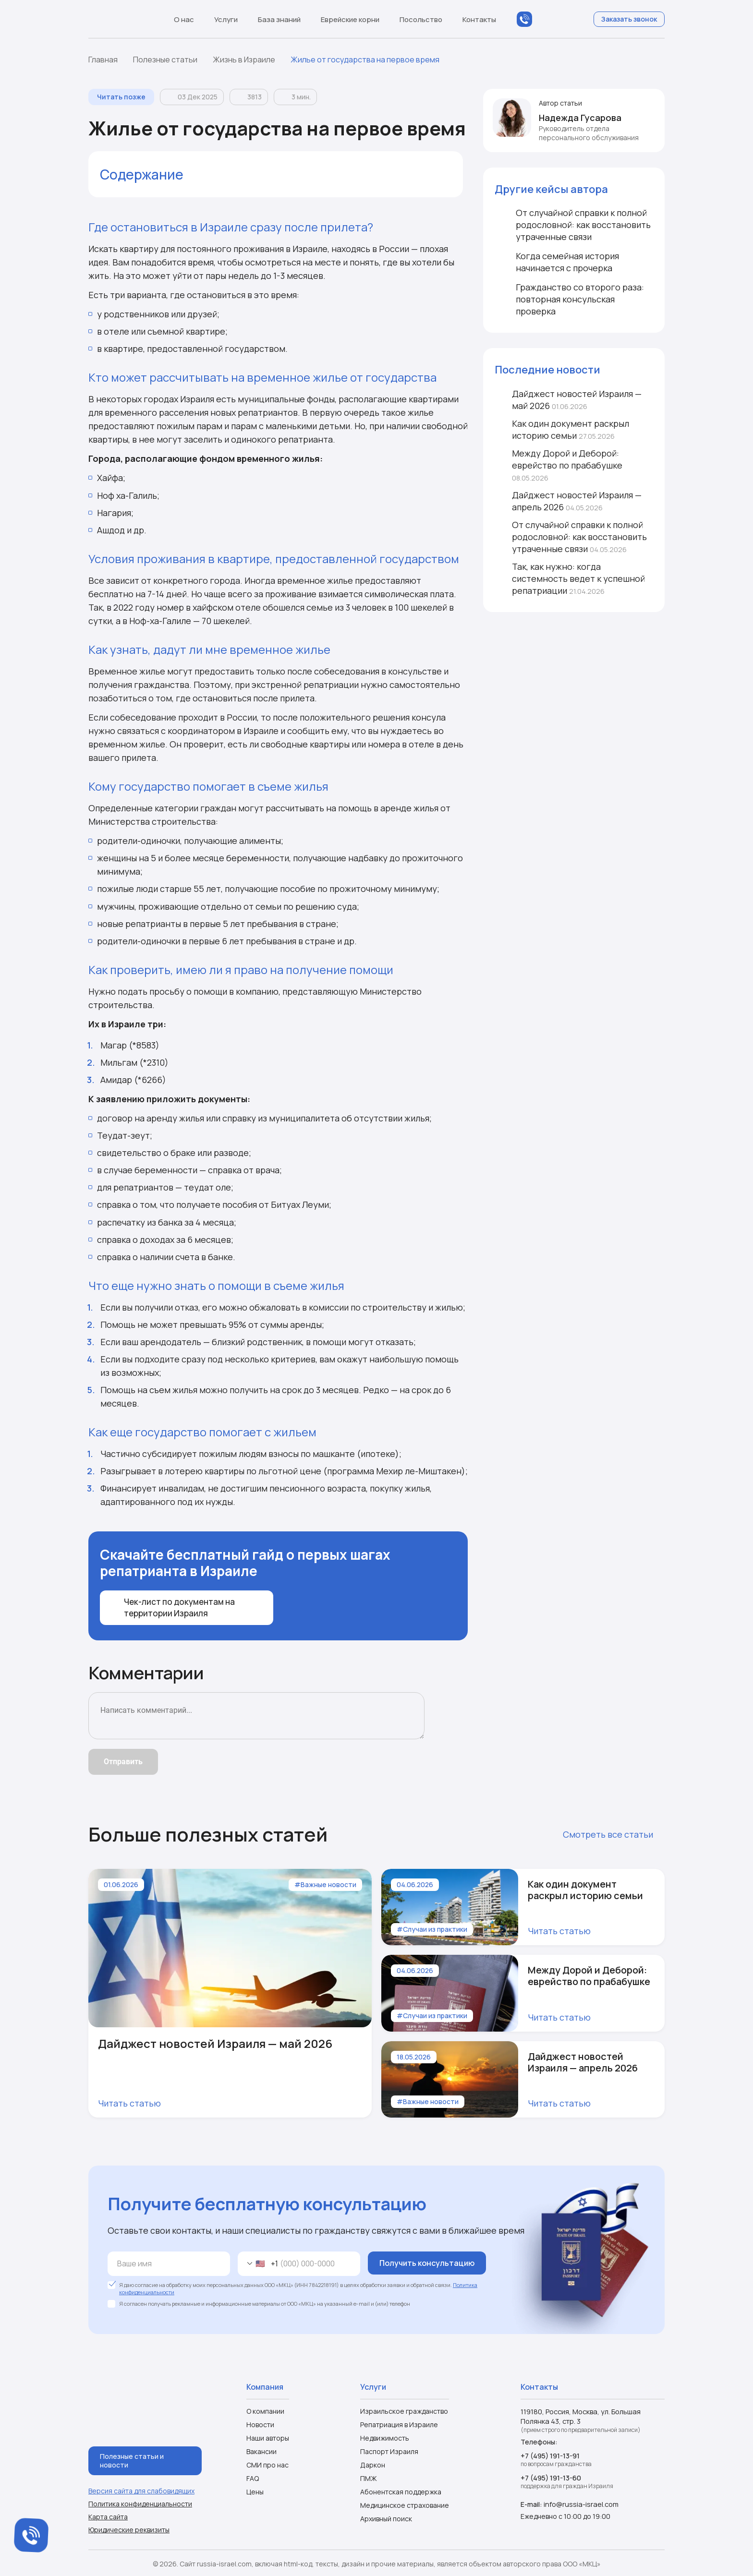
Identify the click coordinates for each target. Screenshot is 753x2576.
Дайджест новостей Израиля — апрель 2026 (568, 501)
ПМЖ (368, 2478)
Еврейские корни (355, 19)
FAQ (252, 2478)
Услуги (230, 19)
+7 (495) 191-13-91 (550, 2455)
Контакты (479, 19)
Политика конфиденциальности (140, 2502)
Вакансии (261, 2451)
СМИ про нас (267, 2464)
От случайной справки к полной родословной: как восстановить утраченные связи (571, 536)
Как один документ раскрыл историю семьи (562, 429)
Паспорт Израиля (389, 2451)
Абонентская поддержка (400, 2491)
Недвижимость (384, 2438)
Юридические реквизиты (129, 2528)
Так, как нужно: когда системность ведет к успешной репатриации (570, 578)
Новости (260, 2424)
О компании (265, 2411)
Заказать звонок (629, 19)
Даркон (372, 2464)
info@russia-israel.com (580, 2503)
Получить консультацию (426, 2263)
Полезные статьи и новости (132, 2459)
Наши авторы (267, 2438)
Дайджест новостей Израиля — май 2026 (568, 399)
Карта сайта (108, 2515)
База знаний (284, 19)
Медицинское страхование (404, 2505)
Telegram (563, 19)
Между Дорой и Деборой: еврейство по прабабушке (558, 464)
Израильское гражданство (404, 2411)
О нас (188, 19)
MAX (543, 19)
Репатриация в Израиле (399, 2424)
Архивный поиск (386, 2518)
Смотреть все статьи (614, 1834)
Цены (255, 2491)
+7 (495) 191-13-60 (551, 2477)
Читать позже (121, 96)
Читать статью (135, 2103)
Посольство (425, 19)
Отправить (123, 1761)
